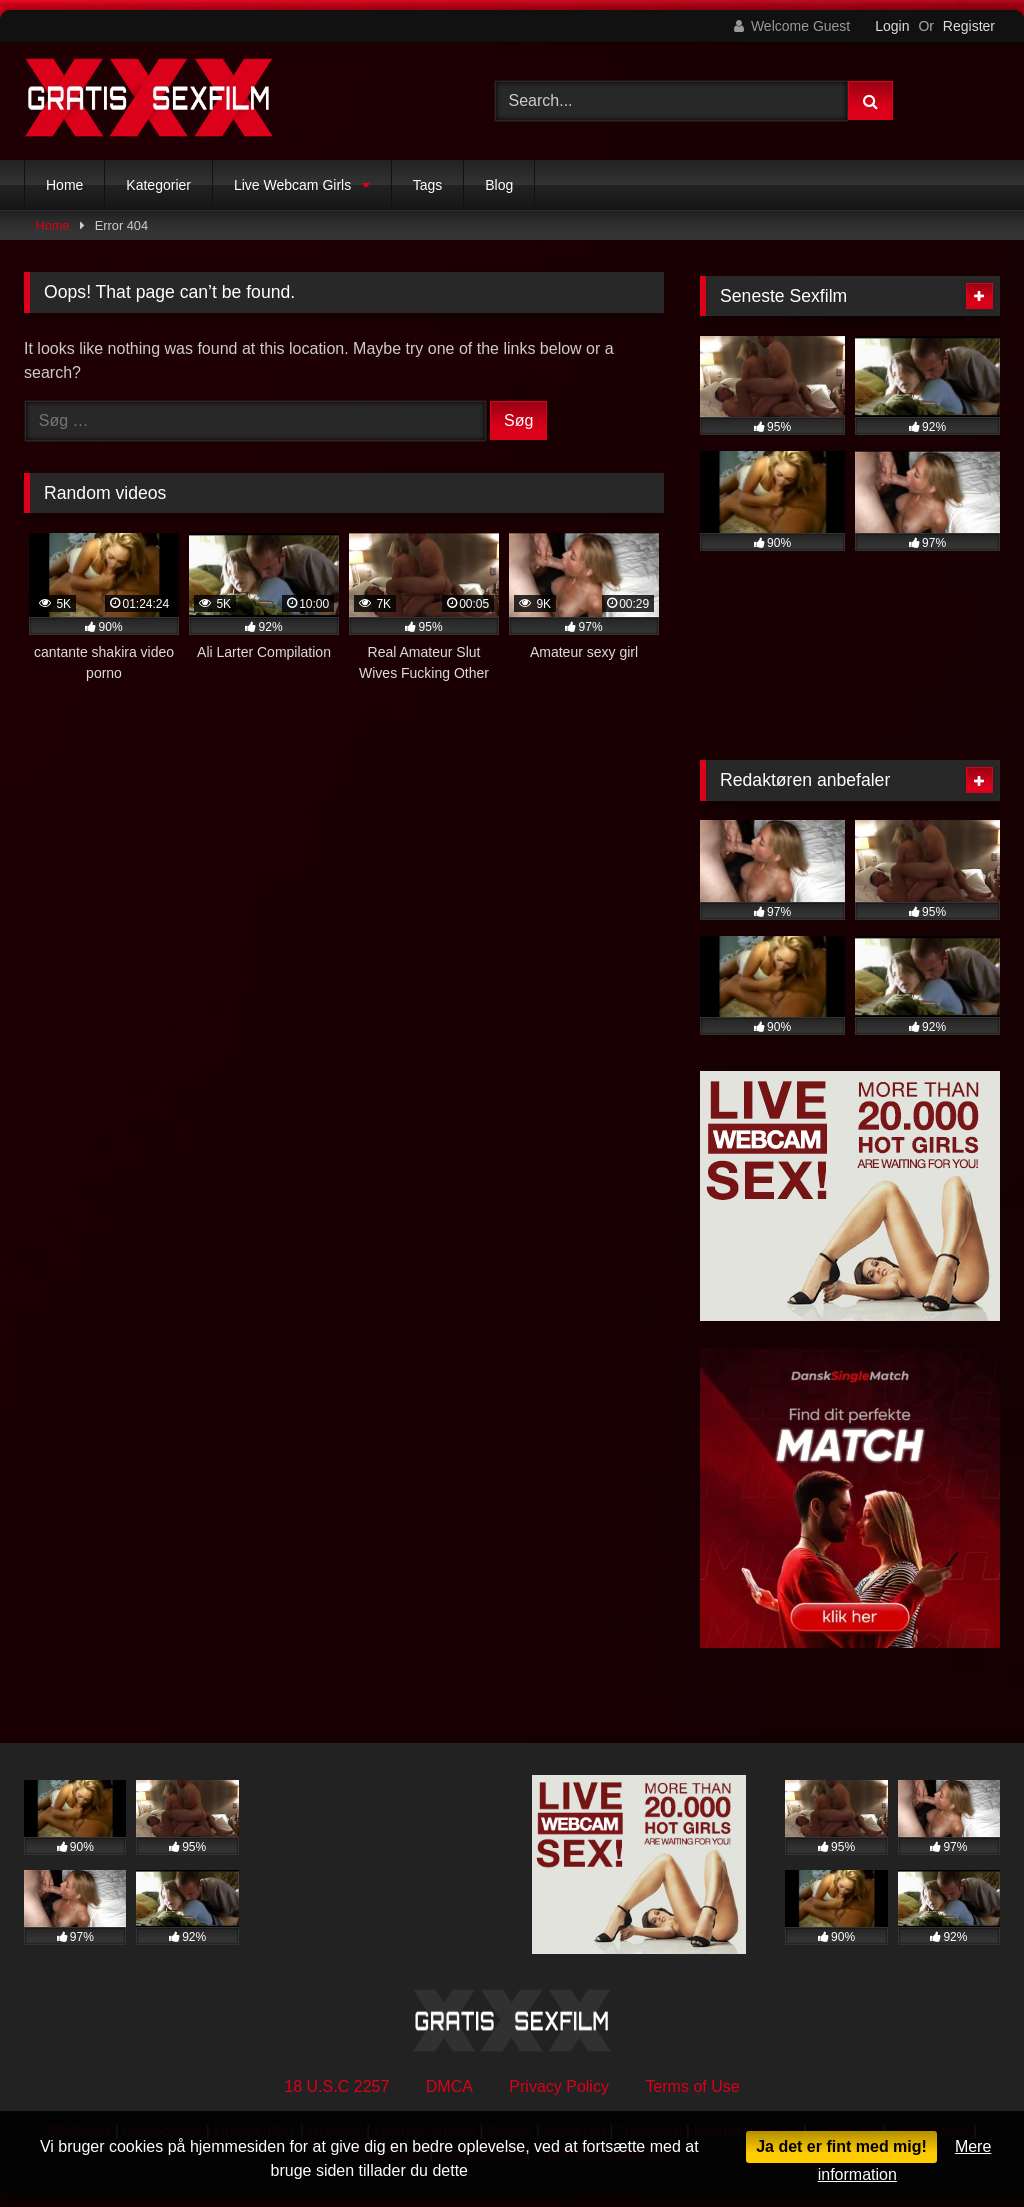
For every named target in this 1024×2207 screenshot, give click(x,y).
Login (892, 26)
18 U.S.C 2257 (336, 2086)
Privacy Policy (559, 2086)
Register (969, 26)
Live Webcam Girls (292, 185)
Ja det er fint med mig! (841, 2146)
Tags (428, 185)
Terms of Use (692, 2086)
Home (64, 185)
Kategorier (158, 185)
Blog (499, 185)
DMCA (449, 2086)
